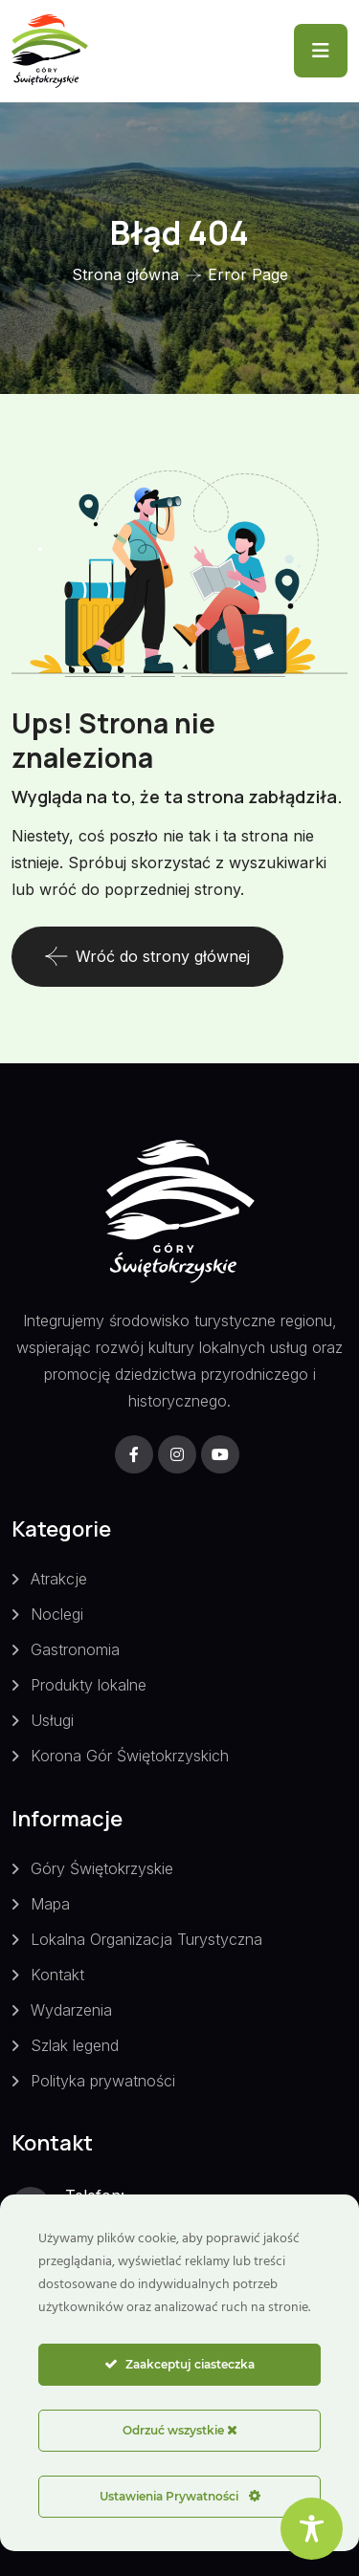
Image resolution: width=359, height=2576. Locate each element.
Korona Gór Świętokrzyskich (130, 1755)
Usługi (52, 1720)
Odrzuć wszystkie (180, 2430)
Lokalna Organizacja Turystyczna (146, 1939)
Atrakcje (59, 1578)
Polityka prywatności (103, 2080)
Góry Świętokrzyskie (102, 1868)
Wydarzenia (71, 2009)
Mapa (50, 1903)
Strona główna (125, 274)
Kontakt (57, 1974)
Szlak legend (75, 2045)
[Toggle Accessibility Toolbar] (312, 2529)
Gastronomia (75, 1649)
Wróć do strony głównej (147, 956)
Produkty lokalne (88, 1684)
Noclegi (57, 1614)
